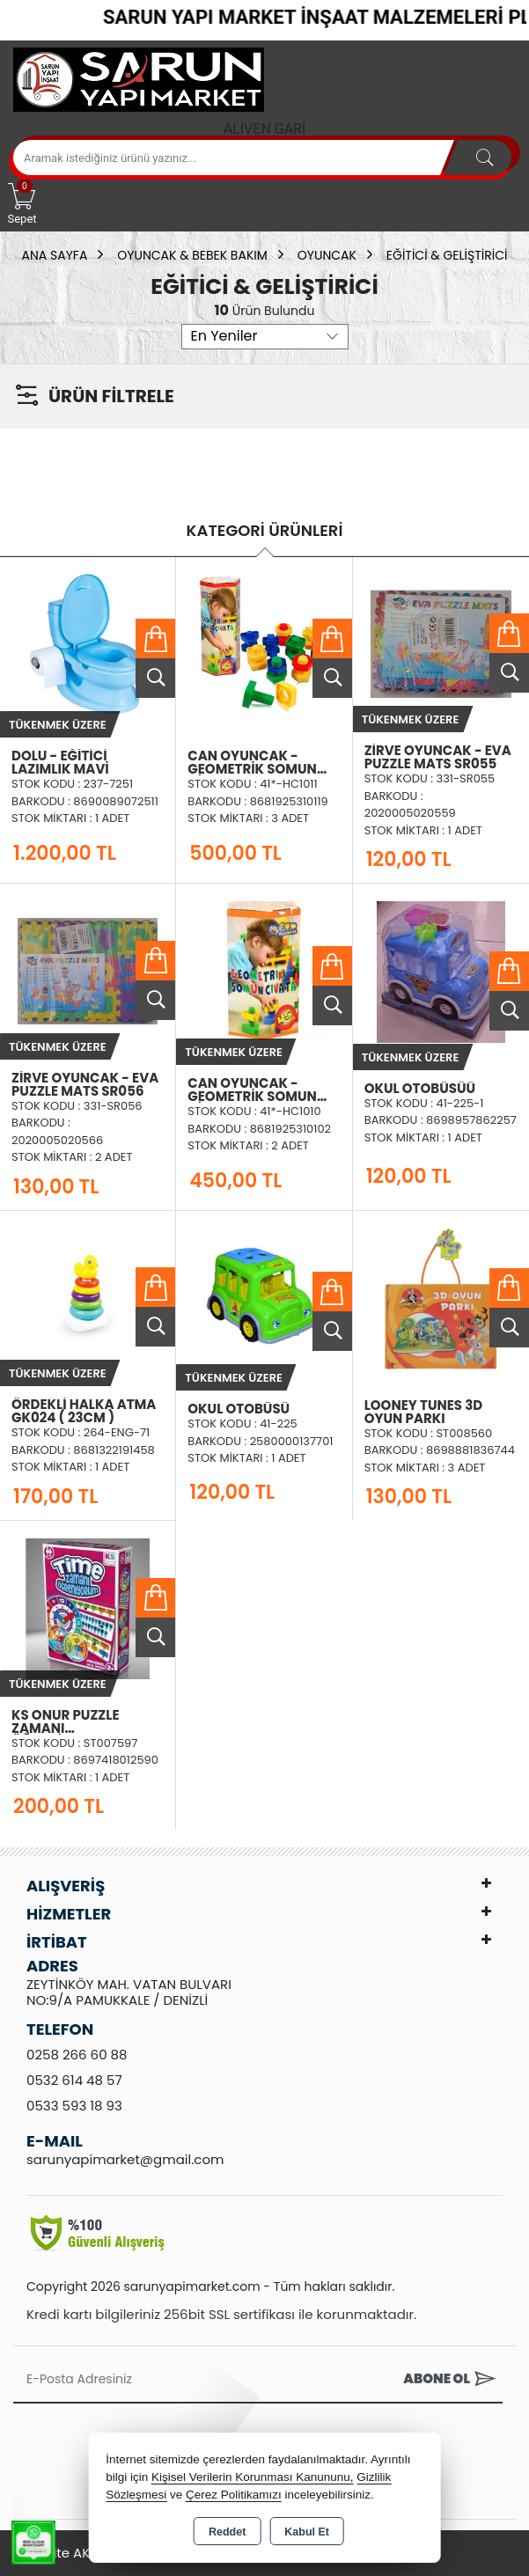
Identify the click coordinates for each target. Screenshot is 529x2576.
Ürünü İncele (155, 678)
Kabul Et (306, 2532)
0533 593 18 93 (74, 2105)
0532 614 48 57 (74, 2080)
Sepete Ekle (155, 638)
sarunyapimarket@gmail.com (125, 2159)
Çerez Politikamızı (234, 2494)
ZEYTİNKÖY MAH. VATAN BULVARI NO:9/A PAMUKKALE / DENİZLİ (128, 1992)
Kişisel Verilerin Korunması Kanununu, (252, 2477)
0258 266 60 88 (77, 2054)
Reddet (227, 2532)
